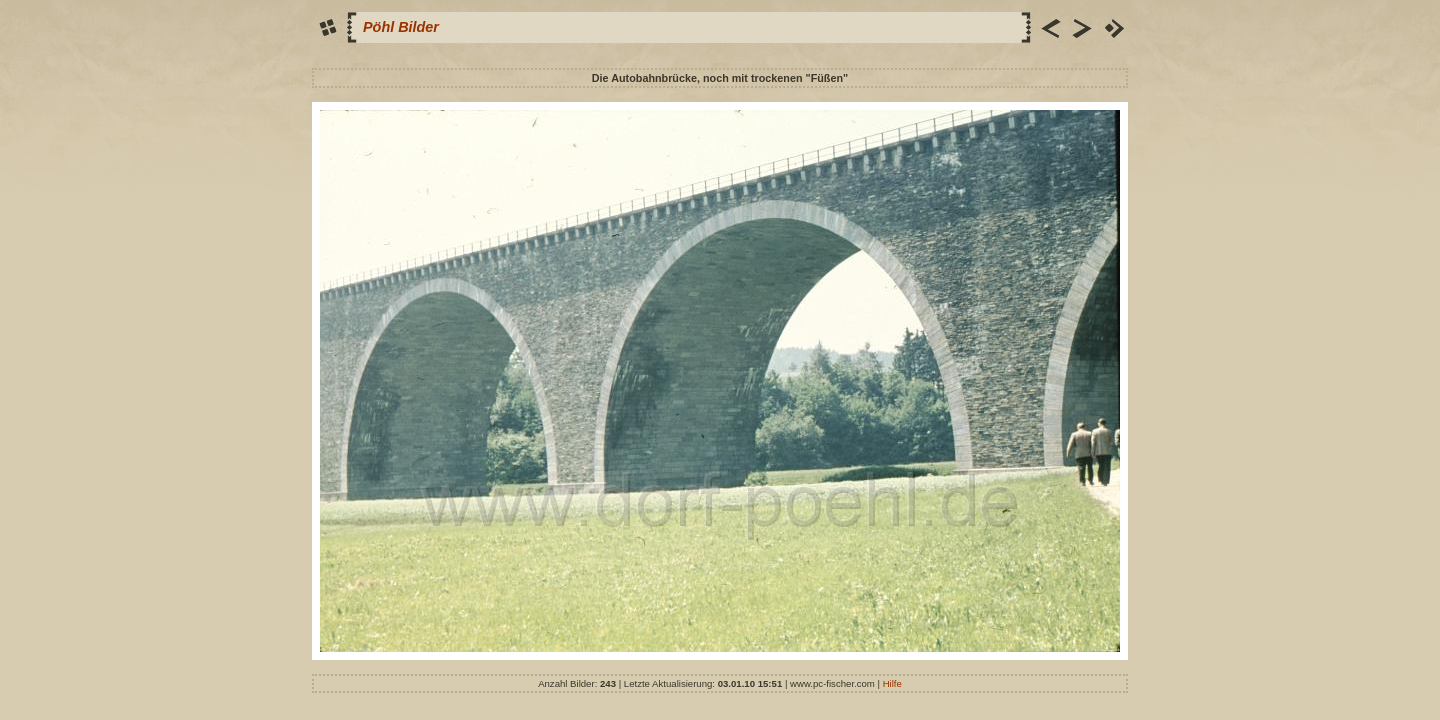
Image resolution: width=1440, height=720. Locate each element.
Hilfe (892, 683)
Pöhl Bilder (401, 27)
